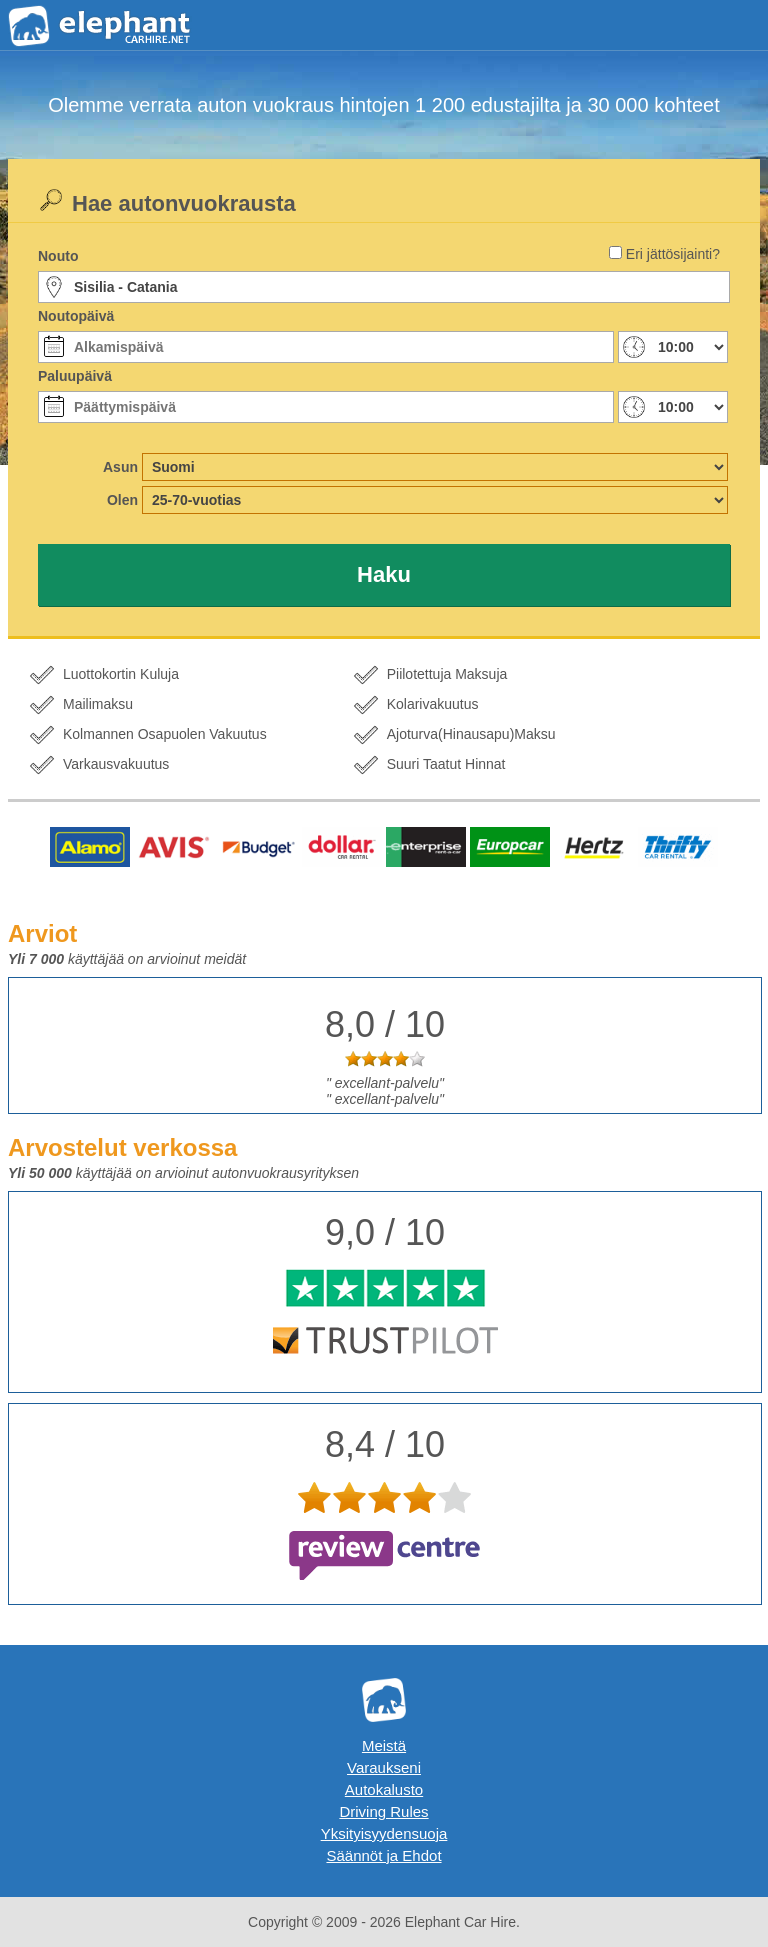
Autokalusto (384, 1789)
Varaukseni (384, 1767)
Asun (120, 467)
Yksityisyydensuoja (384, 1833)
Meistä (384, 1745)
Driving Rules (383, 1811)
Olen (122, 500)
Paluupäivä (75, 376)
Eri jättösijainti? (673, 254)
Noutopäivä (76, 316)
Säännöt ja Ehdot (383, 1855)
